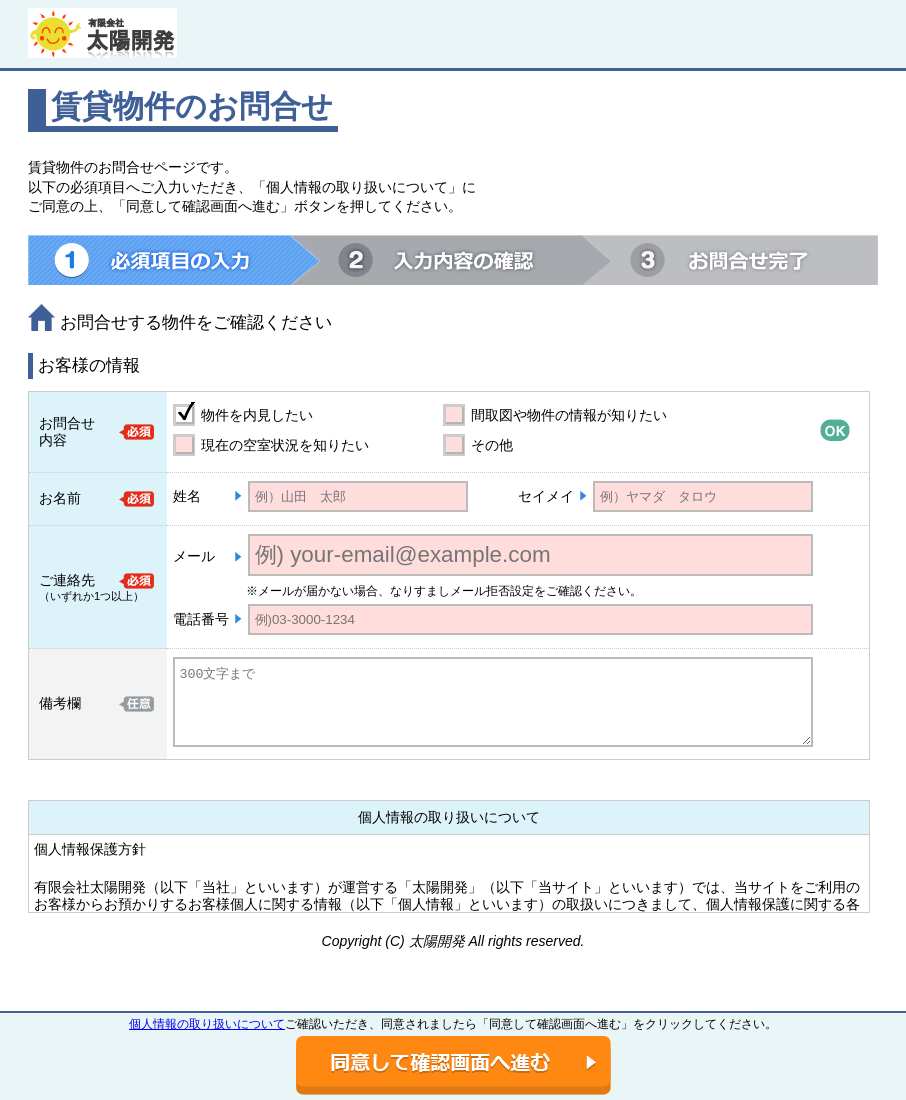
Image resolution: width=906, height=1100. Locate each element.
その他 (492, 445)
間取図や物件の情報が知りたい (569, 415)
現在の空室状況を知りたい (285, 445)
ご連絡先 (67, 580)
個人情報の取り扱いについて (207, 1024)
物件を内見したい (257, 415)
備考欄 (60, 703)
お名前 (60, 498)
